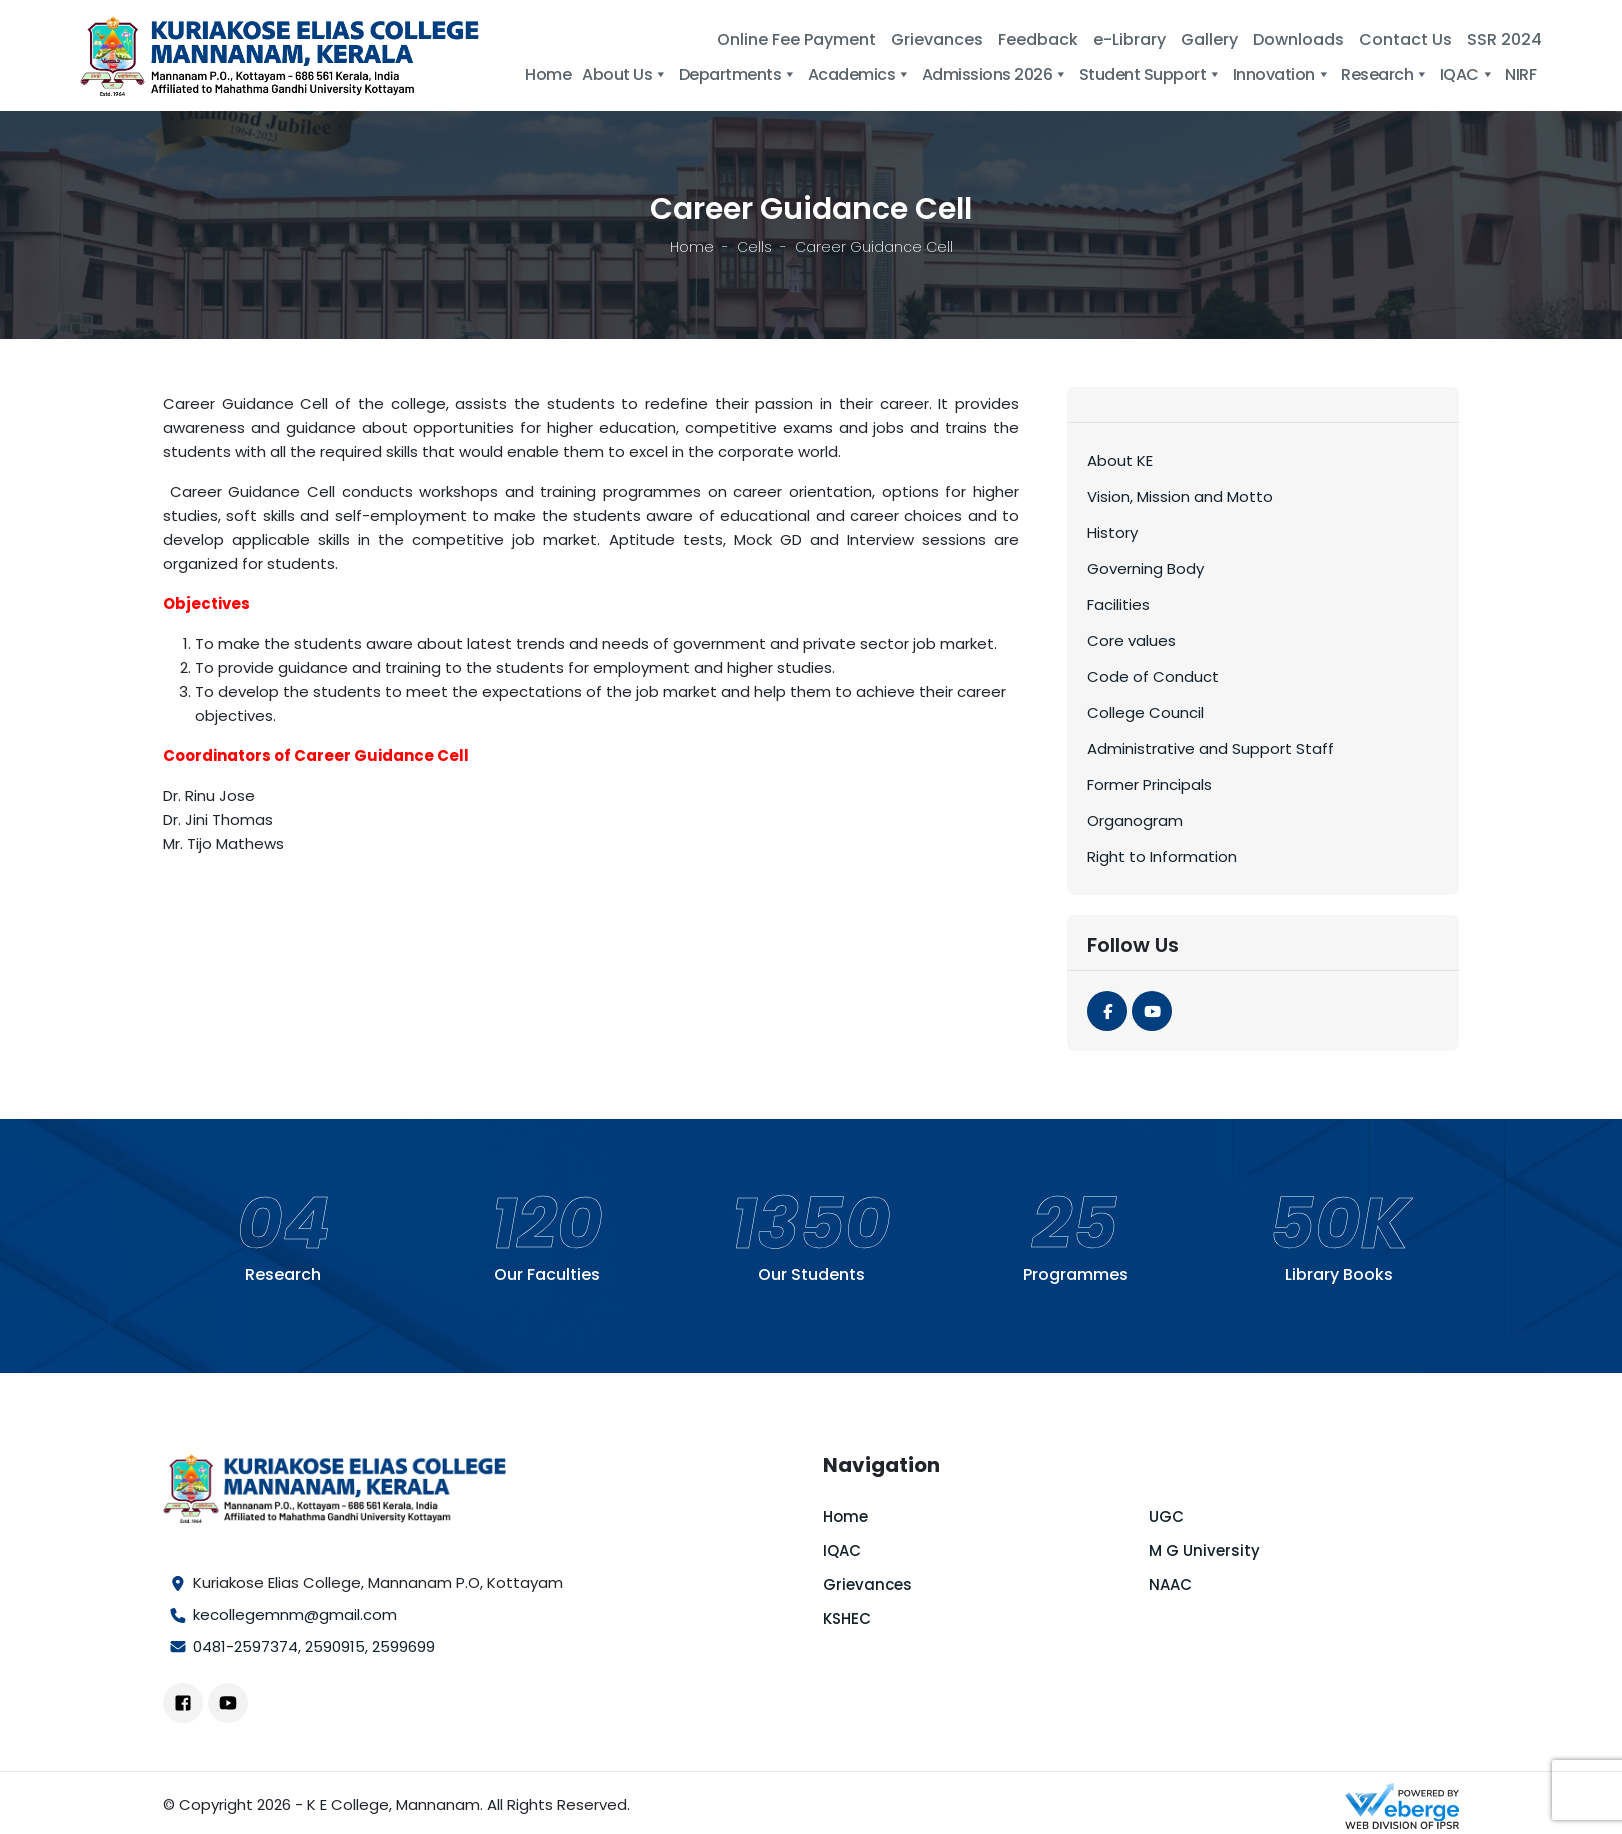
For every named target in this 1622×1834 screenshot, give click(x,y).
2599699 (403, 1646)
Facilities (1118, 604)
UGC (1166, 1516)
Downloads (1298, 39)
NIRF (1520, 74)
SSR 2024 (1504, 39)
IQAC (1467, 74)
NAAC (1170, 1584)
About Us (625, 74)
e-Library (1129, 39)
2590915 (335, 1646)
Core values (1131, 640)
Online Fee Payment (796, 39)
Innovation (1282, 74)
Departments (738, 74)
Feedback (1038, 39)
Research (1385, 74)
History (1112, 532)
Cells (754, 247)
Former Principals (1149, 784)
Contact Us (1405, 39)
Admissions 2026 (995, 74)
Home (548, 74)
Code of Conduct (1153, 676)
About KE (1120, 460)
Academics (859, 74)
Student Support (1150, 74)
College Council (1145, 712)
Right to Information (1162, 856)
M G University (1204, 1550)
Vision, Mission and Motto (1180, 496)
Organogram (1135, 820)
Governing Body (1145, 568)
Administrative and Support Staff (1210, 748)
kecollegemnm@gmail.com (295, 1614)
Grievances (937, 39)
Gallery (1209, 39)
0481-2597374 (245, 1646)
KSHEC (847, 1618)
